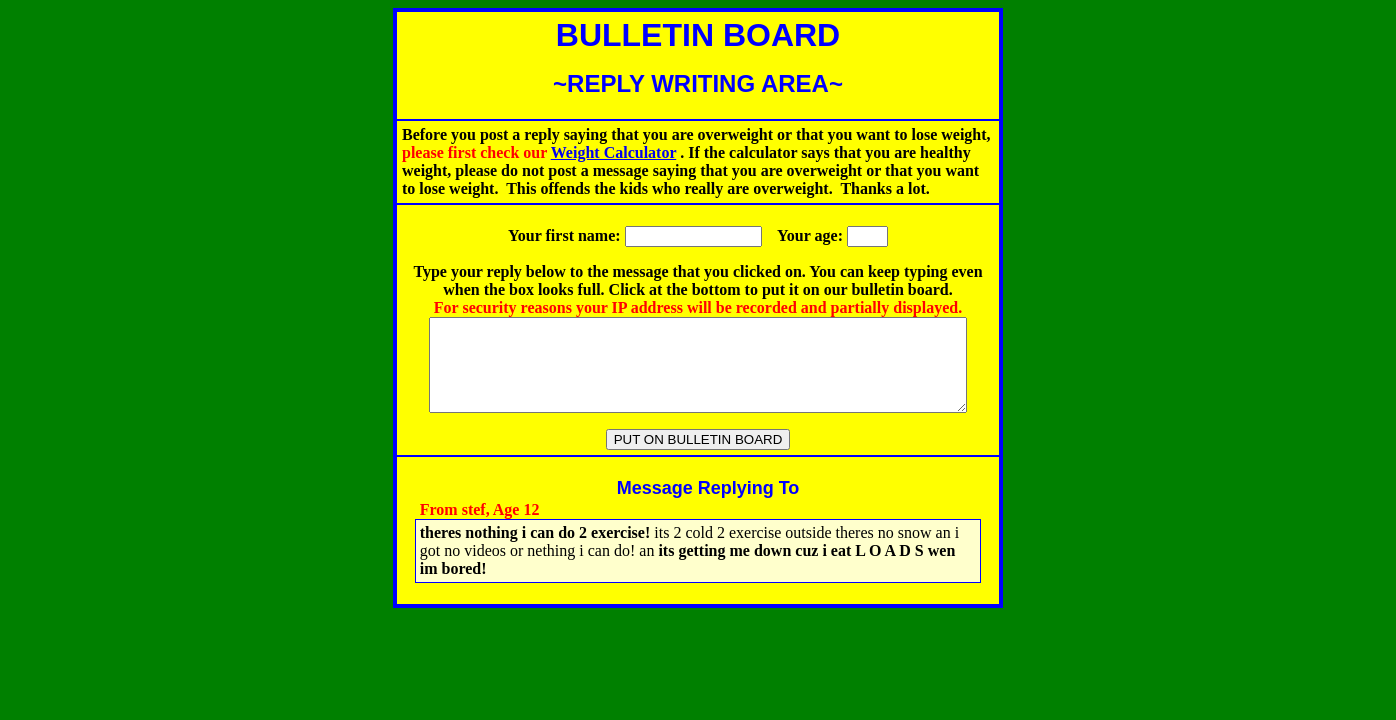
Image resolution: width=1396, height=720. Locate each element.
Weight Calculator (613, 152)
